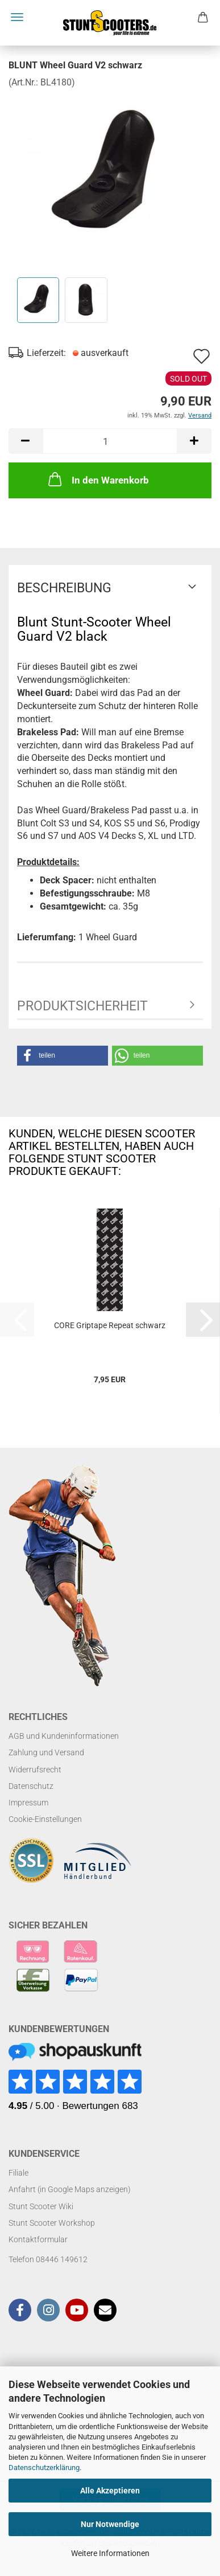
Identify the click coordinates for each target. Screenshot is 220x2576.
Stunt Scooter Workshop (52, 2222)
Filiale (18, 2172)
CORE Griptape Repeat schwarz (109, 1325)
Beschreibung (64, 588)
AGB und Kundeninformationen (64, 1735)
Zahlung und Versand (46, 1752)
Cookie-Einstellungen (45, 1819)
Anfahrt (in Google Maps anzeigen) (70, 2189)
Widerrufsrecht (35, 1769)
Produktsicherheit (82, 1006)
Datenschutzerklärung (44, 2467)
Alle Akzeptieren (110, 2490)
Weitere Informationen (110, 2553)
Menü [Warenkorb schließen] (17, 17)
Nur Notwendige (110, 2524)
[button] (26, 441)
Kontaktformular (38, 2239)
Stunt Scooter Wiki (41, 2206)
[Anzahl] (110, 441)
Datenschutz (31, 1786)
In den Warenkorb (97, 479)
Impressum (28, 1802)
